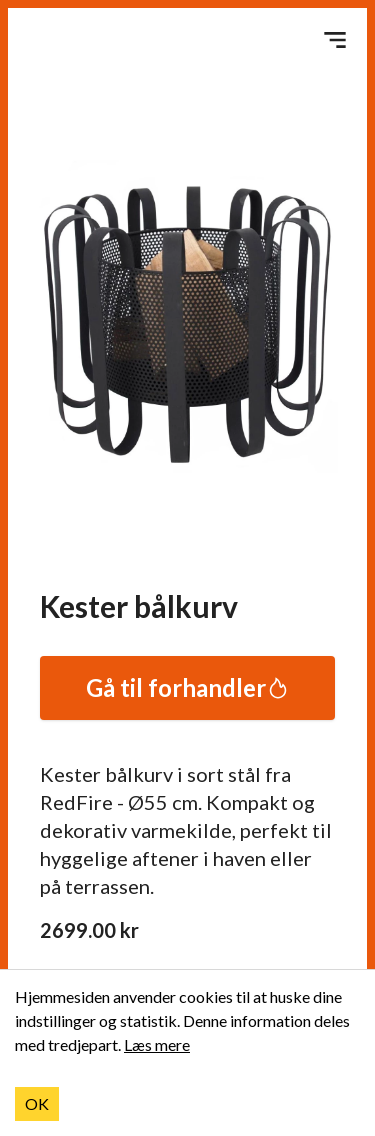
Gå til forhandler (188, 687)
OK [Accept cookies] (37, 1103)
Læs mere (157, 1044)
